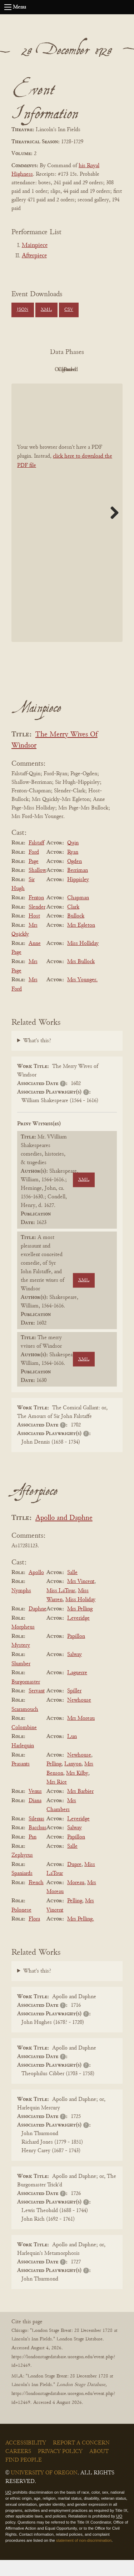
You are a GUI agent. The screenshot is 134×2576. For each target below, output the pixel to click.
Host (34, 932)
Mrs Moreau (81, 1734)
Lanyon (72, 1780)
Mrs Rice (56, 1798)
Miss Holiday (80, 1616)
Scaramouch (24, 1725)
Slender (37, 923)
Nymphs (21, 1607)
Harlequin (22, 1762)
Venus (35, 1807)
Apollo (36, 1589)
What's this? (37, 1057)
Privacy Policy (60, 2467)
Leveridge (78, 1634)
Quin (73, 859)
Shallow (37, 886)
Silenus (36, 1835)
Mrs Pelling (80, 1625)
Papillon (76, 1652)
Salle (72, 1589)
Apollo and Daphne (64, 1534)
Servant (37, 1707)
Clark (73, 923)
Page (34, 877)
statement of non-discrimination (83, 2556)
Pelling (53, 1780)
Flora (34, 1935)
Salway (74, 1670)
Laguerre (77, 1689)
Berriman (77, 886)
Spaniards (22, 1889)
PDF (45, 369)
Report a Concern (81, 2459)
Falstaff (36, 859)
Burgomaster (25, 1698)
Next (112, 528)
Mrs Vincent (80, 1597)
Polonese (21, 1926)
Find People (23, 2476)
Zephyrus (22, 1871)
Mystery (20, 1662)
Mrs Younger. (82, 996)
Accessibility (25, 2459)
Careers (18, 2467)
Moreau (75, 1899)
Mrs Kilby (77, 1789)
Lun (72, 1753)
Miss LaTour (60, 1607)
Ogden (74, 877)
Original (85, 369)
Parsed (85, 386)
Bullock (75, 932)
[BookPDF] (67, 528)
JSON (22, 309)
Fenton (36, 914)
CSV (68, 309)
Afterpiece (34, 256)
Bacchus (37, 1844)
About (99, 2467)
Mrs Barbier (80, 1807)
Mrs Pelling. (80, 1935)
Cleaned (45, 386)
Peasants (20, 1780)
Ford (34, 868)
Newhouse (79, 1716)
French (36, 1899)
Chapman (78, 914)
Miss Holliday (83, 959)
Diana (35, 1817)
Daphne (37, 1625)
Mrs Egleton (81, 941)
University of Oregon (44, 2489)
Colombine (24, 1744)
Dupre (74, 1880)
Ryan (72, 868)
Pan (32, 1853)
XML (46, 309)
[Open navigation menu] (7, 7)
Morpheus (23, 1643)
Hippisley (78, 896)
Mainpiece (35, 245)
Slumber (20, 1680)
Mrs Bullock (81, 978)
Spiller (74, 1707)
